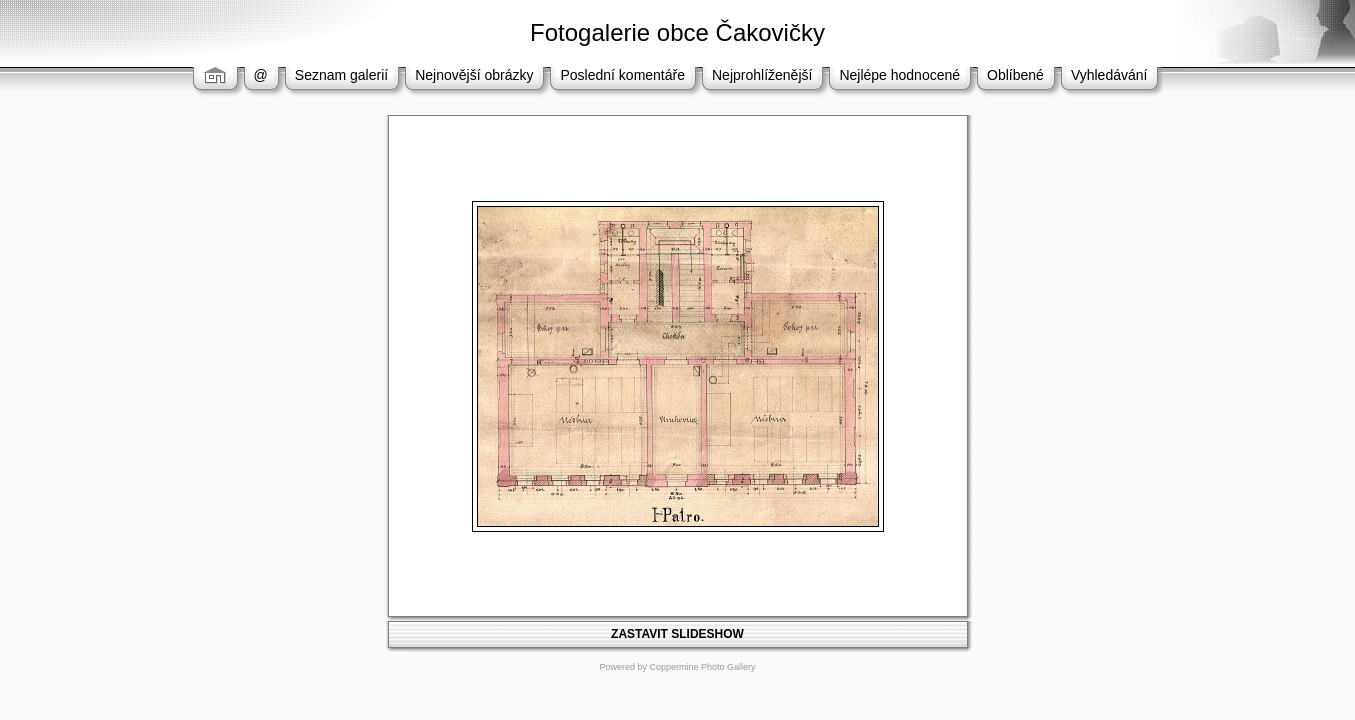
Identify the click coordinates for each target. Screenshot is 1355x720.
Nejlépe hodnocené (899, 75)
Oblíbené (1015, 75)
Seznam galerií (341, 75)
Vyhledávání (1109, 75)
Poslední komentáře (622, 75)
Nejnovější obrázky (474, 75)
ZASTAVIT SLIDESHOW (677, 634)
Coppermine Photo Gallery (702, 667)
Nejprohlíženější (762, 75)
